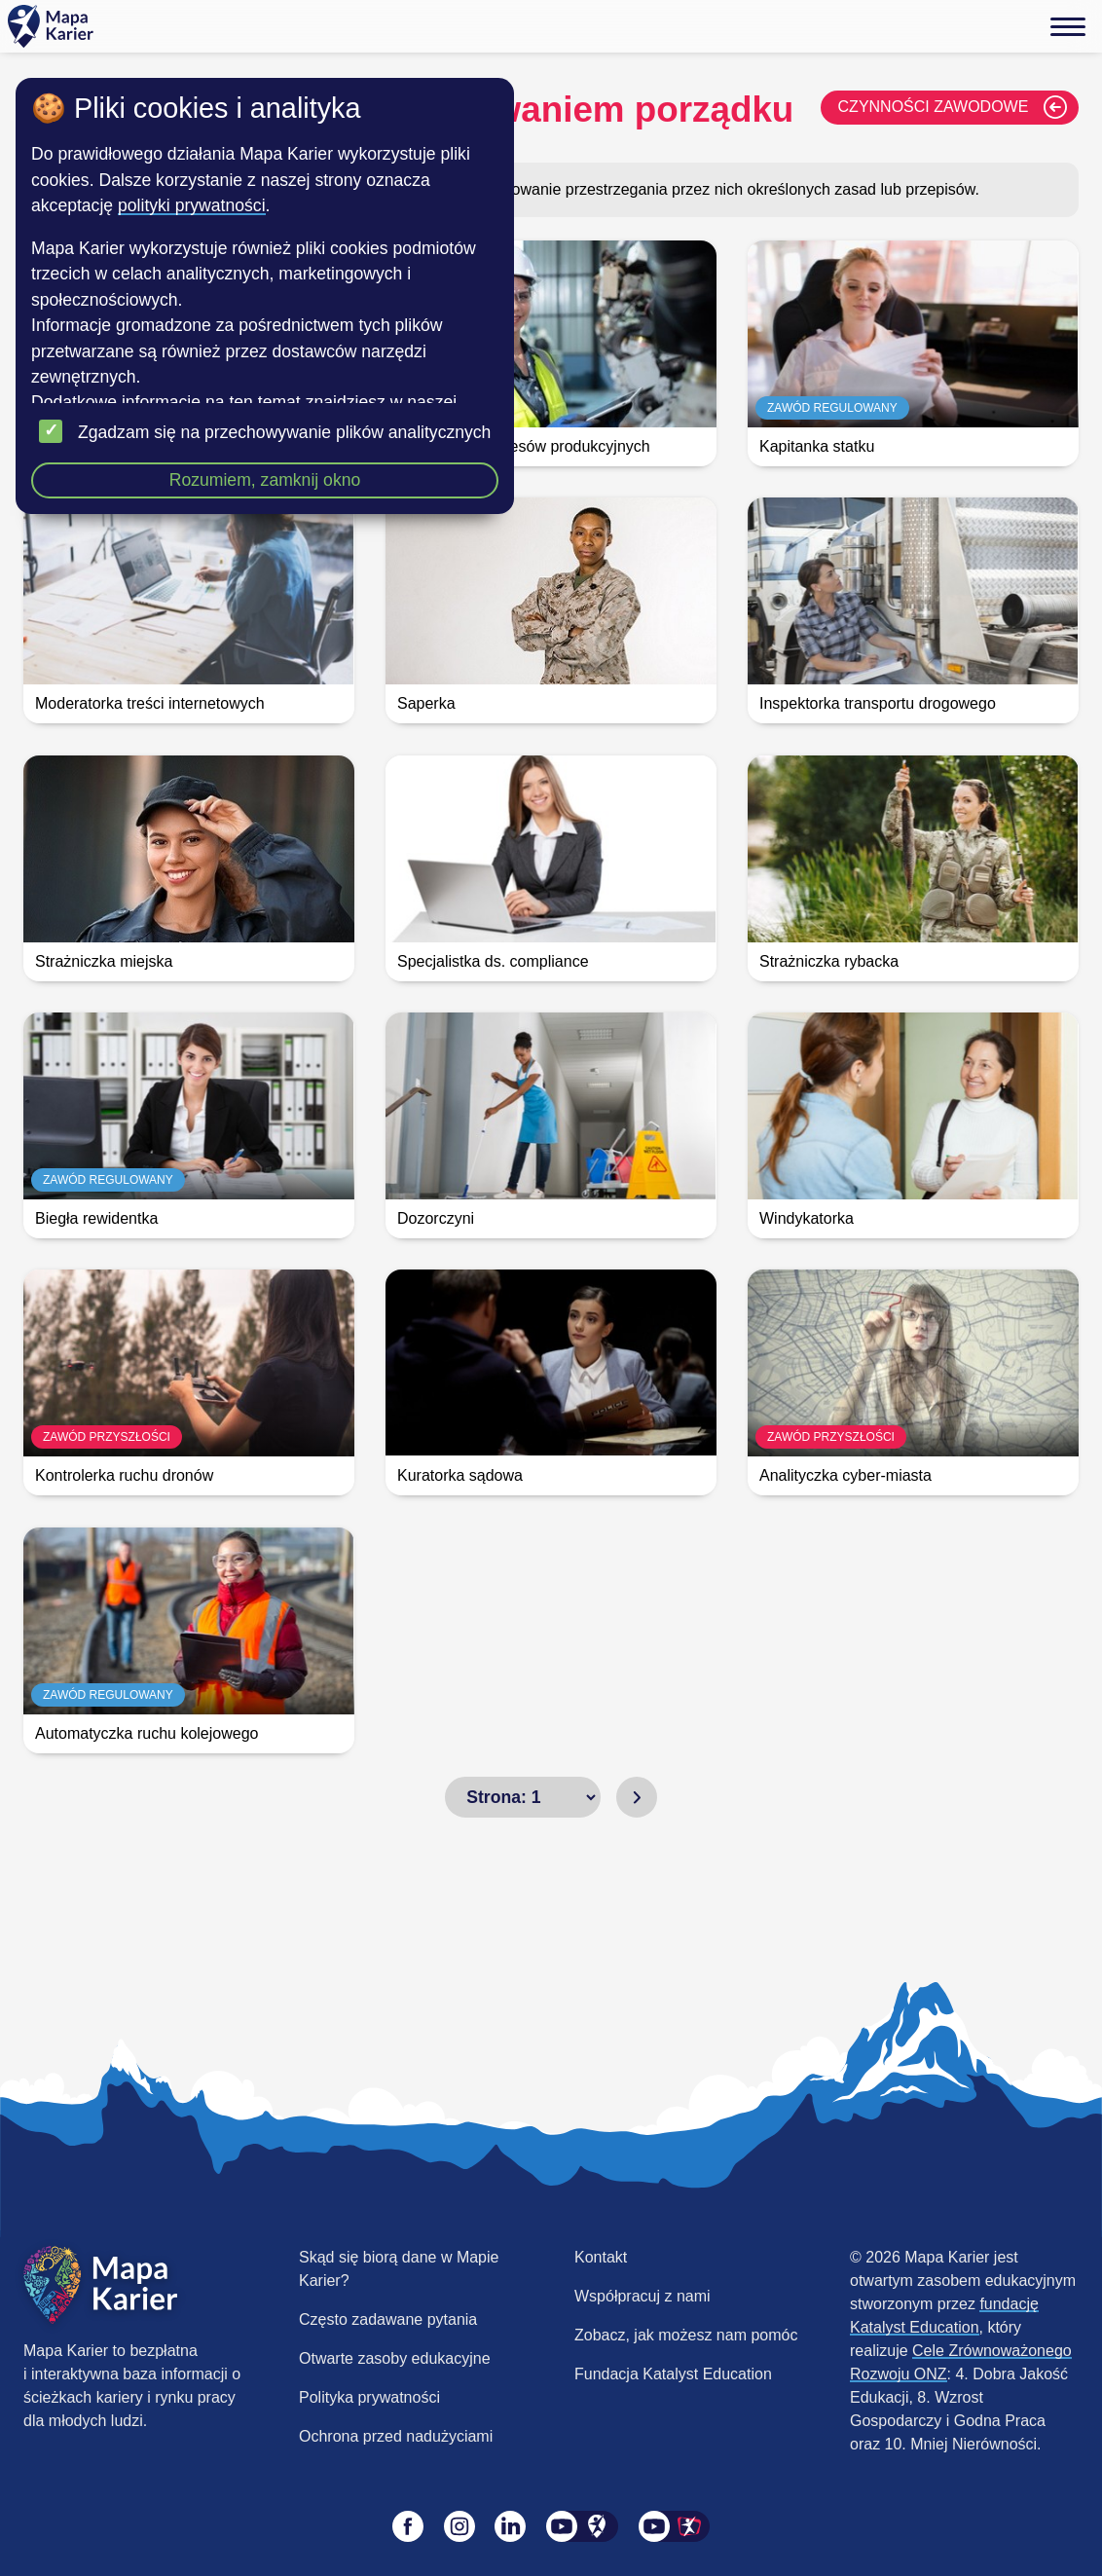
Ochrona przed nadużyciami (396, 2436)
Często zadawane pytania (388, 2319)
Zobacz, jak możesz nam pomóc (685, 2335)
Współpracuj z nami (642, 2296)
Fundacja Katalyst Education (673, 2374)
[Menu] (1068, 26)
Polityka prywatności (369, 2397)
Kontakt (600, 2257)
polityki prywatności (192, 205)
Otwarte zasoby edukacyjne (395, 2358)
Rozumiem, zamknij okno (265, 480)
